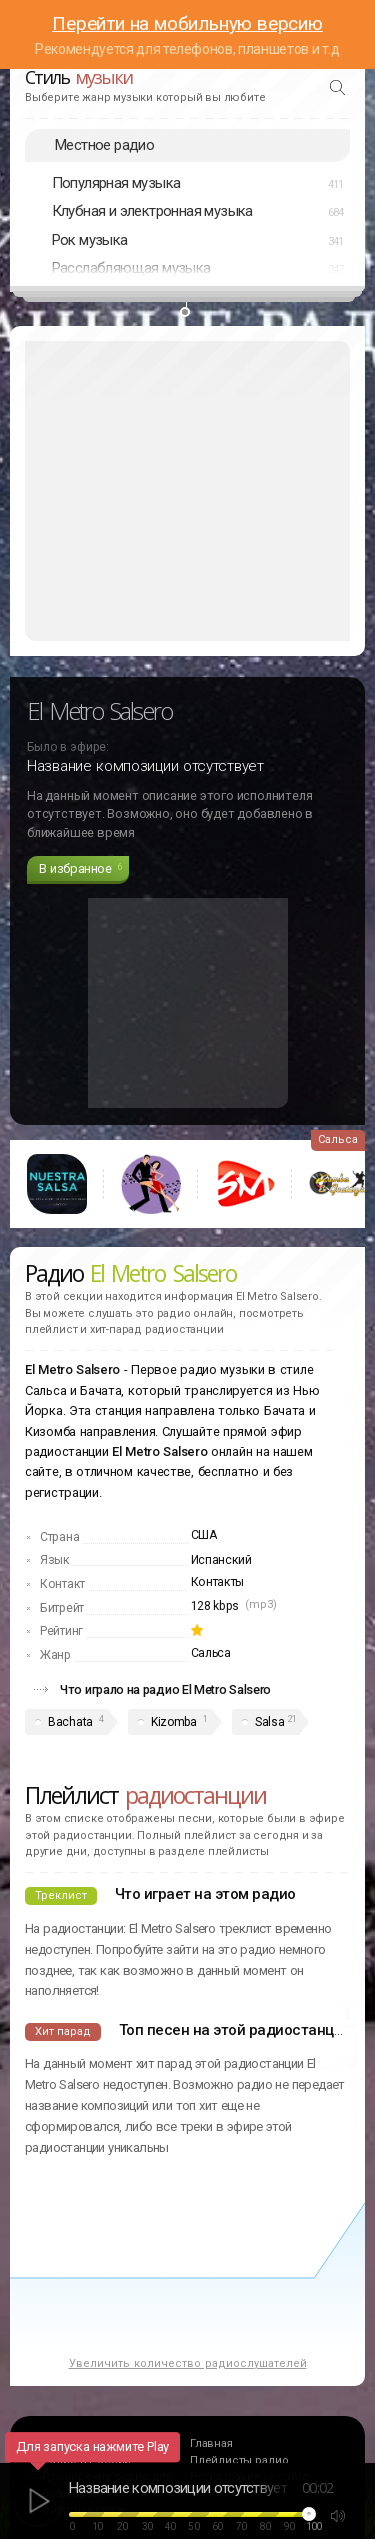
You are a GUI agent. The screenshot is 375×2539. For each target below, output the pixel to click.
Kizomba (174, 1722)
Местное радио (104, 145)
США (204, 1535)
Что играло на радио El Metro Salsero (165, 1689)
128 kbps (215, 1606)
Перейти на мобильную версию (187, 23)
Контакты (218, 1582)
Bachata (70, 1722)
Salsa (270, 1722)
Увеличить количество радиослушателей (188, 2363)
